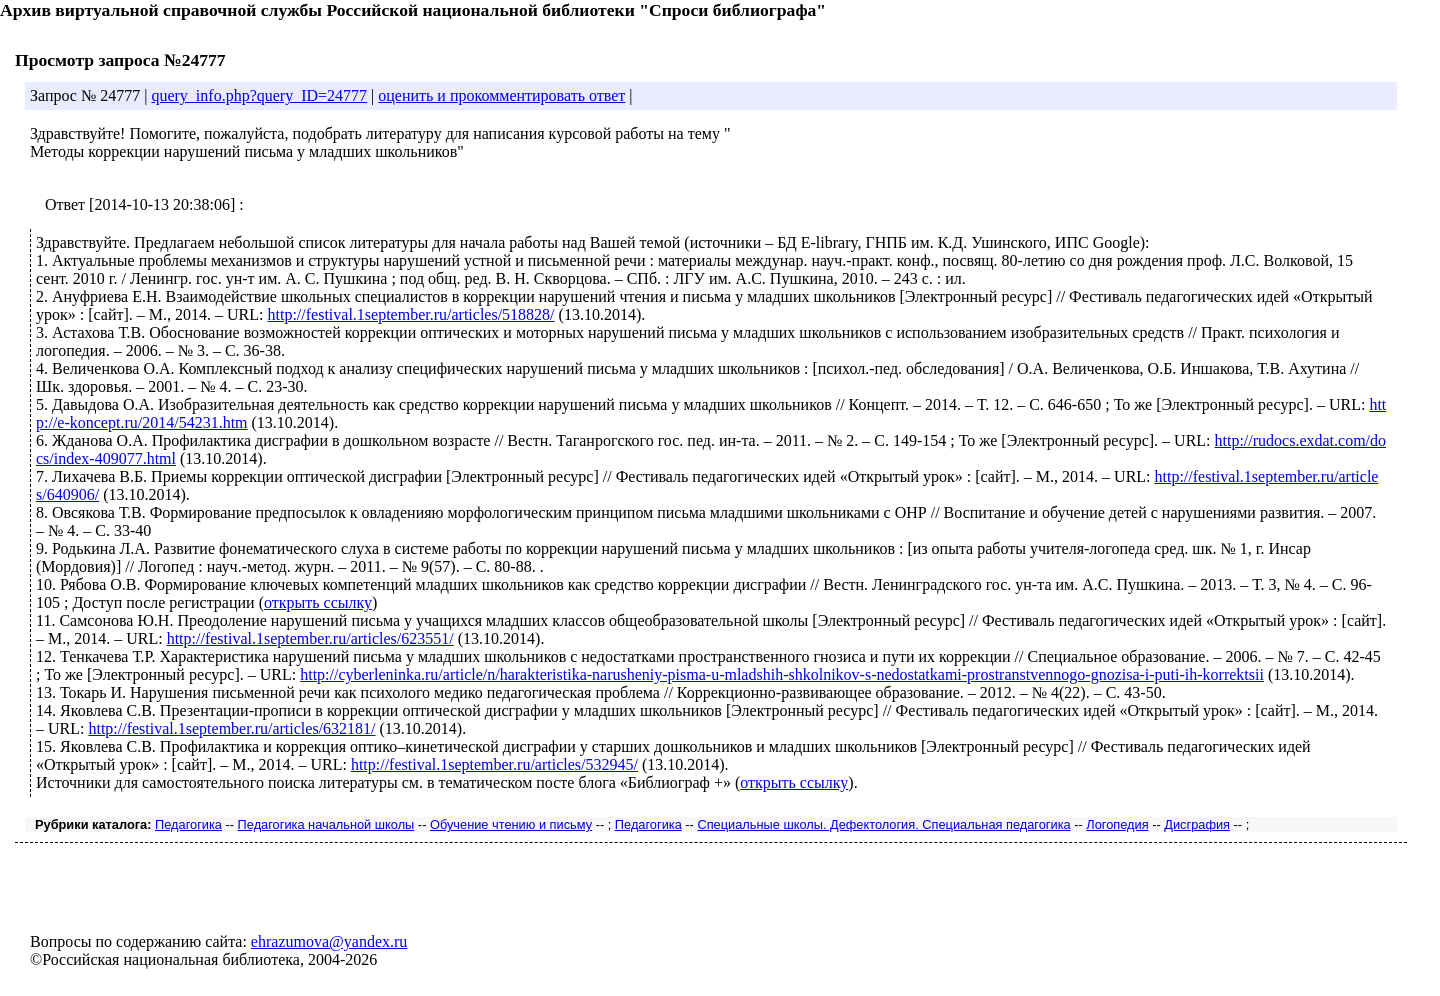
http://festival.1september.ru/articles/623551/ (310, 638)
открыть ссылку (318, 602)
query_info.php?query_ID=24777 (259, 95)
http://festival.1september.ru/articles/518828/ (411, 314)
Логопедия (1117, 824)
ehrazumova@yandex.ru (329, 941)
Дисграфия (1197, 824)
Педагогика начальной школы (326, 824)
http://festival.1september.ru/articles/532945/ (494, 764)
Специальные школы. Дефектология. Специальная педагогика (883, 824)
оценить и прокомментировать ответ (501, 95)
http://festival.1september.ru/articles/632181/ (231, 728)
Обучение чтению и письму (511, 824)
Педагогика (188, 824)
